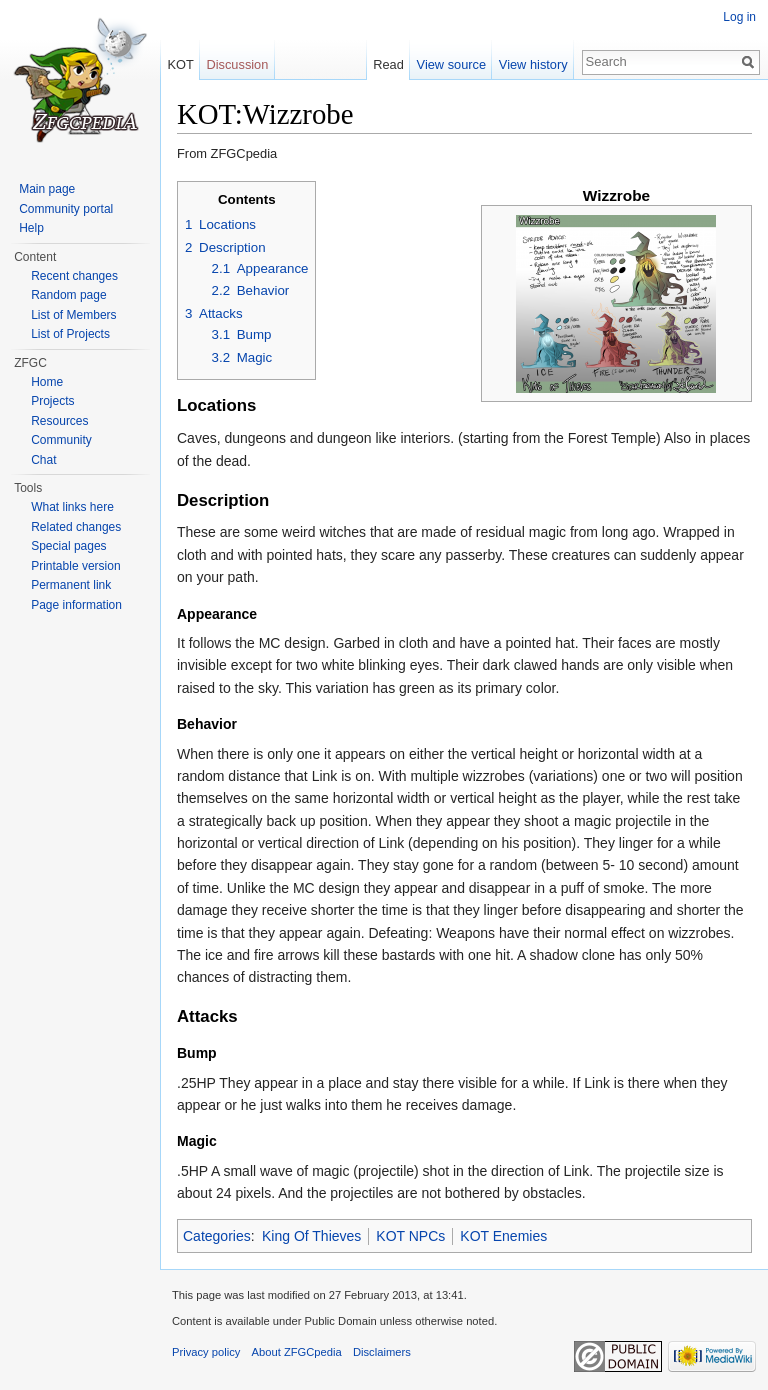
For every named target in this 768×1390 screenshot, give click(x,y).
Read (388, 64)
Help (31, 228)
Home (47, 382)
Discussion (237, 64)
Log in (739, 17)
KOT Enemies (503, 1236)
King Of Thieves (311, 1236)
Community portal (66, 209)
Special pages (68, 546)
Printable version (75, 566)
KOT (180, 64)
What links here (72, 507)
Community (61, 440)
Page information (76, 605)
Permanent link (71, 585)
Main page (47, 189)
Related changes (76, 527)
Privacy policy (206, 1352)
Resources (59, 421)
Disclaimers (382, 1352)
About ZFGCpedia (297, 1352)
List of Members (73, 315)
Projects (52, 401)
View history (533, 64)
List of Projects (70, 334)
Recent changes (74, 276)
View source (451, 64)
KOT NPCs (410, 1236)
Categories (217, 1236)
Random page (68, 295)
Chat (43, 460)
